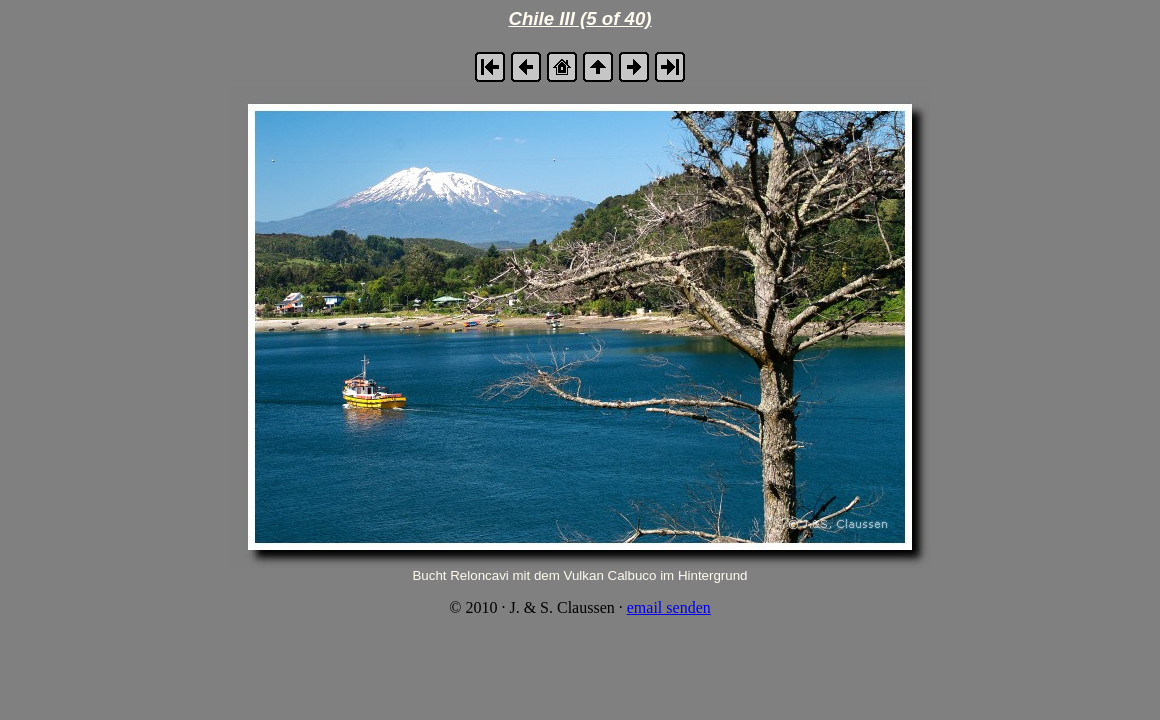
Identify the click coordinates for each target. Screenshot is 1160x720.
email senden (669, 607)
